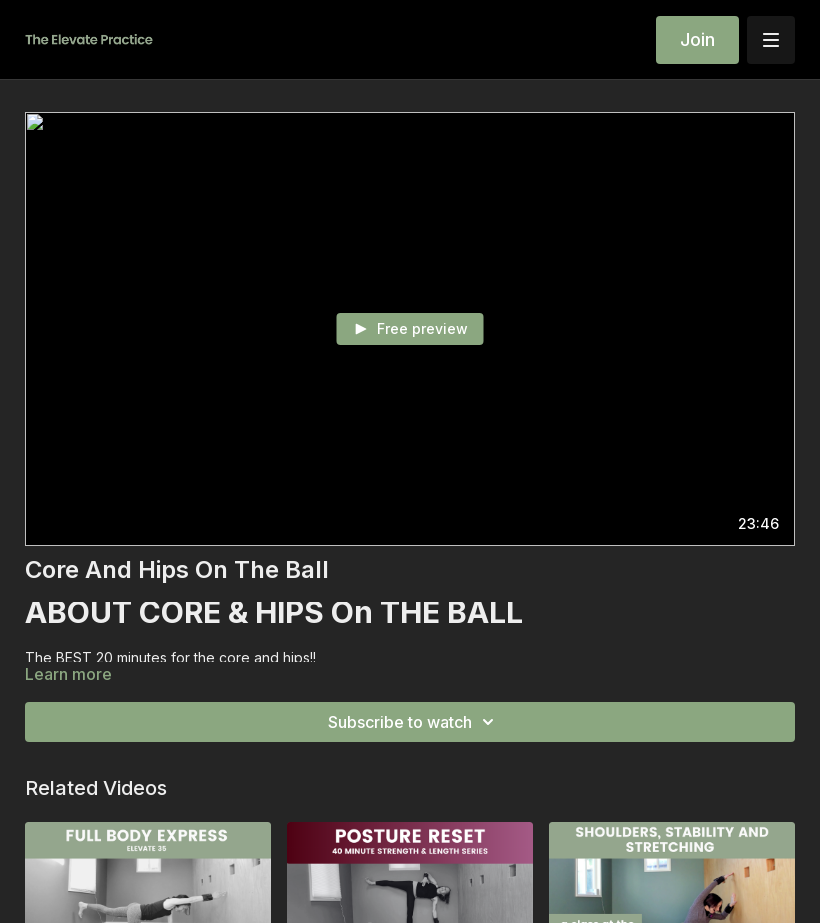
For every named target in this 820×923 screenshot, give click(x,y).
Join (697, 39)
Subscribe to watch (414, 722)
